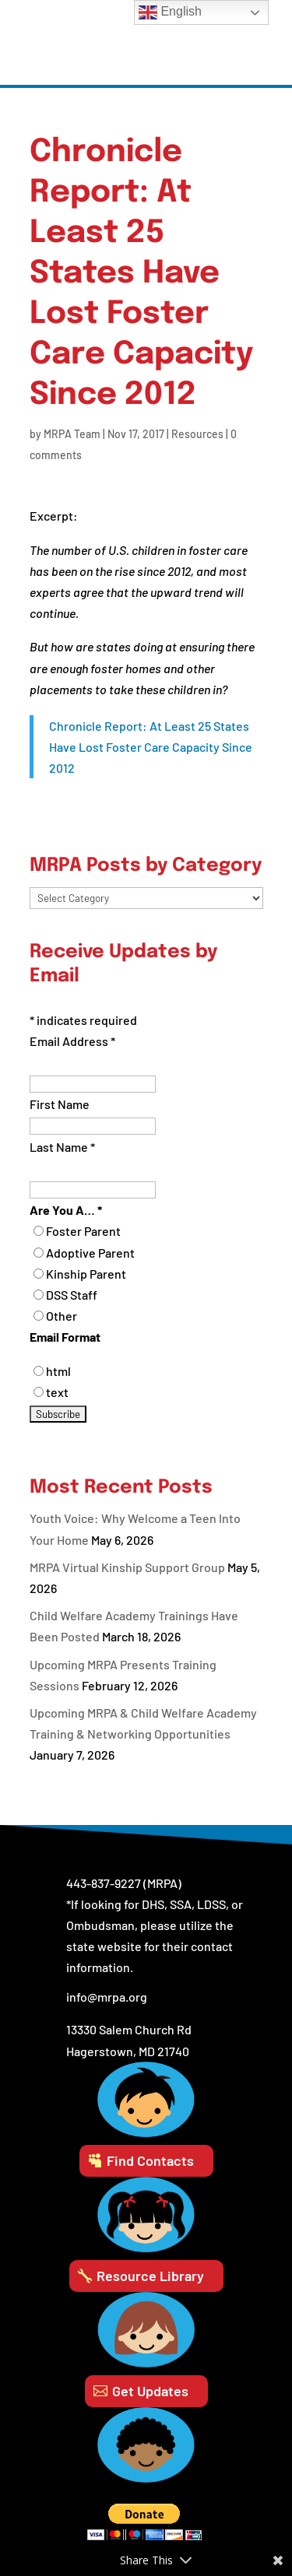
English (170, 12)
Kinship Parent (86, 1273)
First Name (60, 1104)
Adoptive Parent (90, 1252)
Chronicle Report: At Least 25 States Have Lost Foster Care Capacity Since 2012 (150, 746)
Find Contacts (150, 2160)
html (58, 1370)
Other (61, 1315)
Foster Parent (83, 1230)
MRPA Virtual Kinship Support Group (127, 1567)
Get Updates (150, 2390)
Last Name (62, 1146)
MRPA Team (72, 433)
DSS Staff (71, 1294)
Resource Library (150, 2275)
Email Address (72, 1041)
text (57, 1392)
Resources (197, 433)
